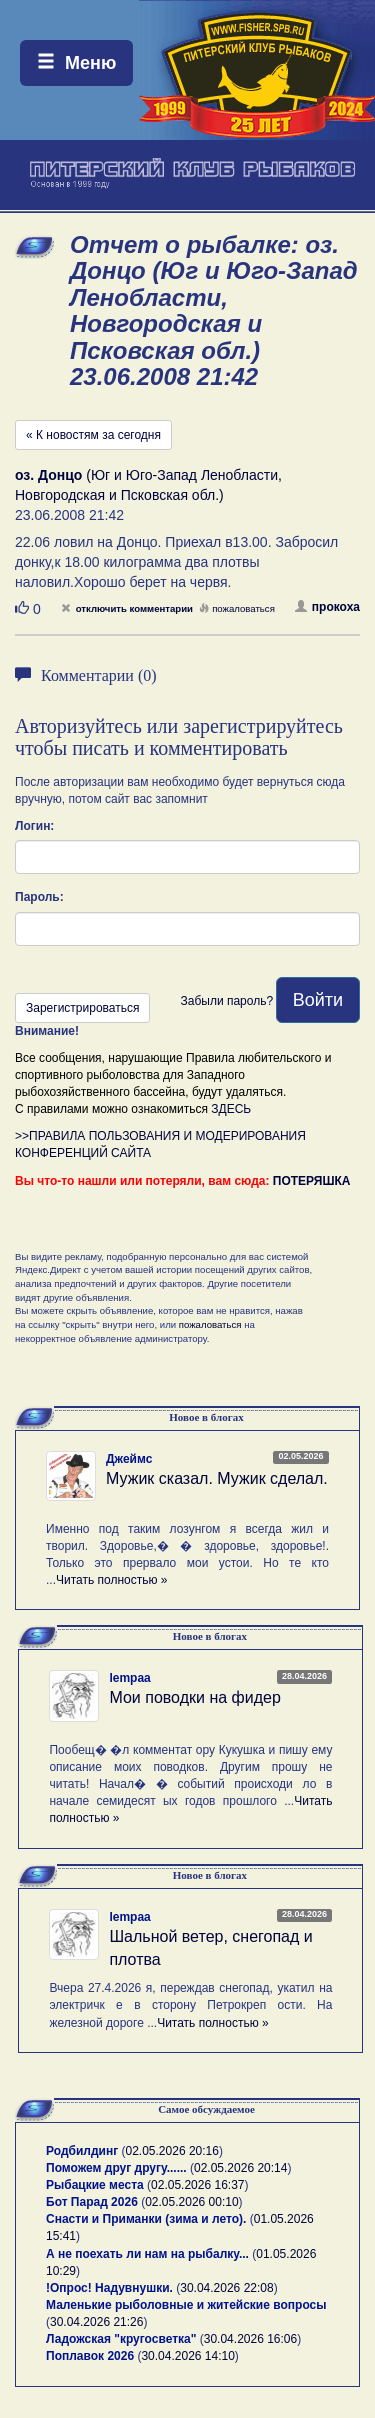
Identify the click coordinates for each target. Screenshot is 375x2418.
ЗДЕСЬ (231, 1109)
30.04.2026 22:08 (226, 2288)
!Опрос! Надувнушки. (109, 2288)
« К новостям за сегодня (93, 435)
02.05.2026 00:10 (191, 2202)
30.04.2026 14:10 (187, 2356)
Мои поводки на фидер (194, 1697)
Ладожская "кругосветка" (123, 2339)
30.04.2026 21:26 (96, 2322)
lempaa (129, 1678)
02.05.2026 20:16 (172, 2151)
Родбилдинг (82, 2151)
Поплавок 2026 (90, 2356)
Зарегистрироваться (82, 1008)
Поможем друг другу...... (116, 2168)
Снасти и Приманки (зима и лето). (146, 2219)
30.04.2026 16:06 (250, 2339)
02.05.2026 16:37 (197, 2185)
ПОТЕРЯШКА (312, 1181)
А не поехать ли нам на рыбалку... (147, 2254)
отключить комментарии (127, 608)
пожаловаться (237, 608)
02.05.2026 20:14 (240, 2168)
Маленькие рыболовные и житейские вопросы (186, 2305)
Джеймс (129, 1459)
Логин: (34, 826)
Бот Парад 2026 (92, 2202)
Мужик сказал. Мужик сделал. (217, 1478)
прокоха (327, 607)
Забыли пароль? (226, 1001)
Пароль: (39, 897)
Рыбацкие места (95, 2185)
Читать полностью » (112, 1580)
